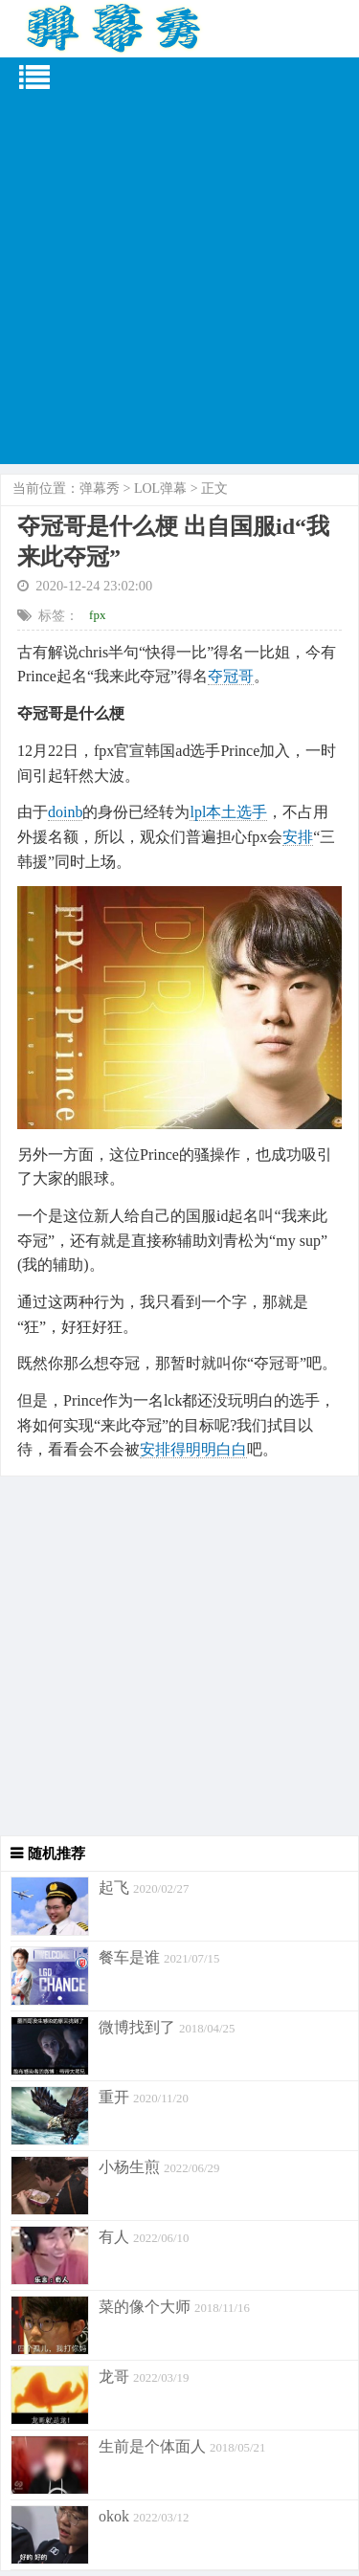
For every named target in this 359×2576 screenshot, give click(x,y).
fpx (97, 615)
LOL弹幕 (160, 488)
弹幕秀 (99, 488)
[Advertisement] (179, 284)
